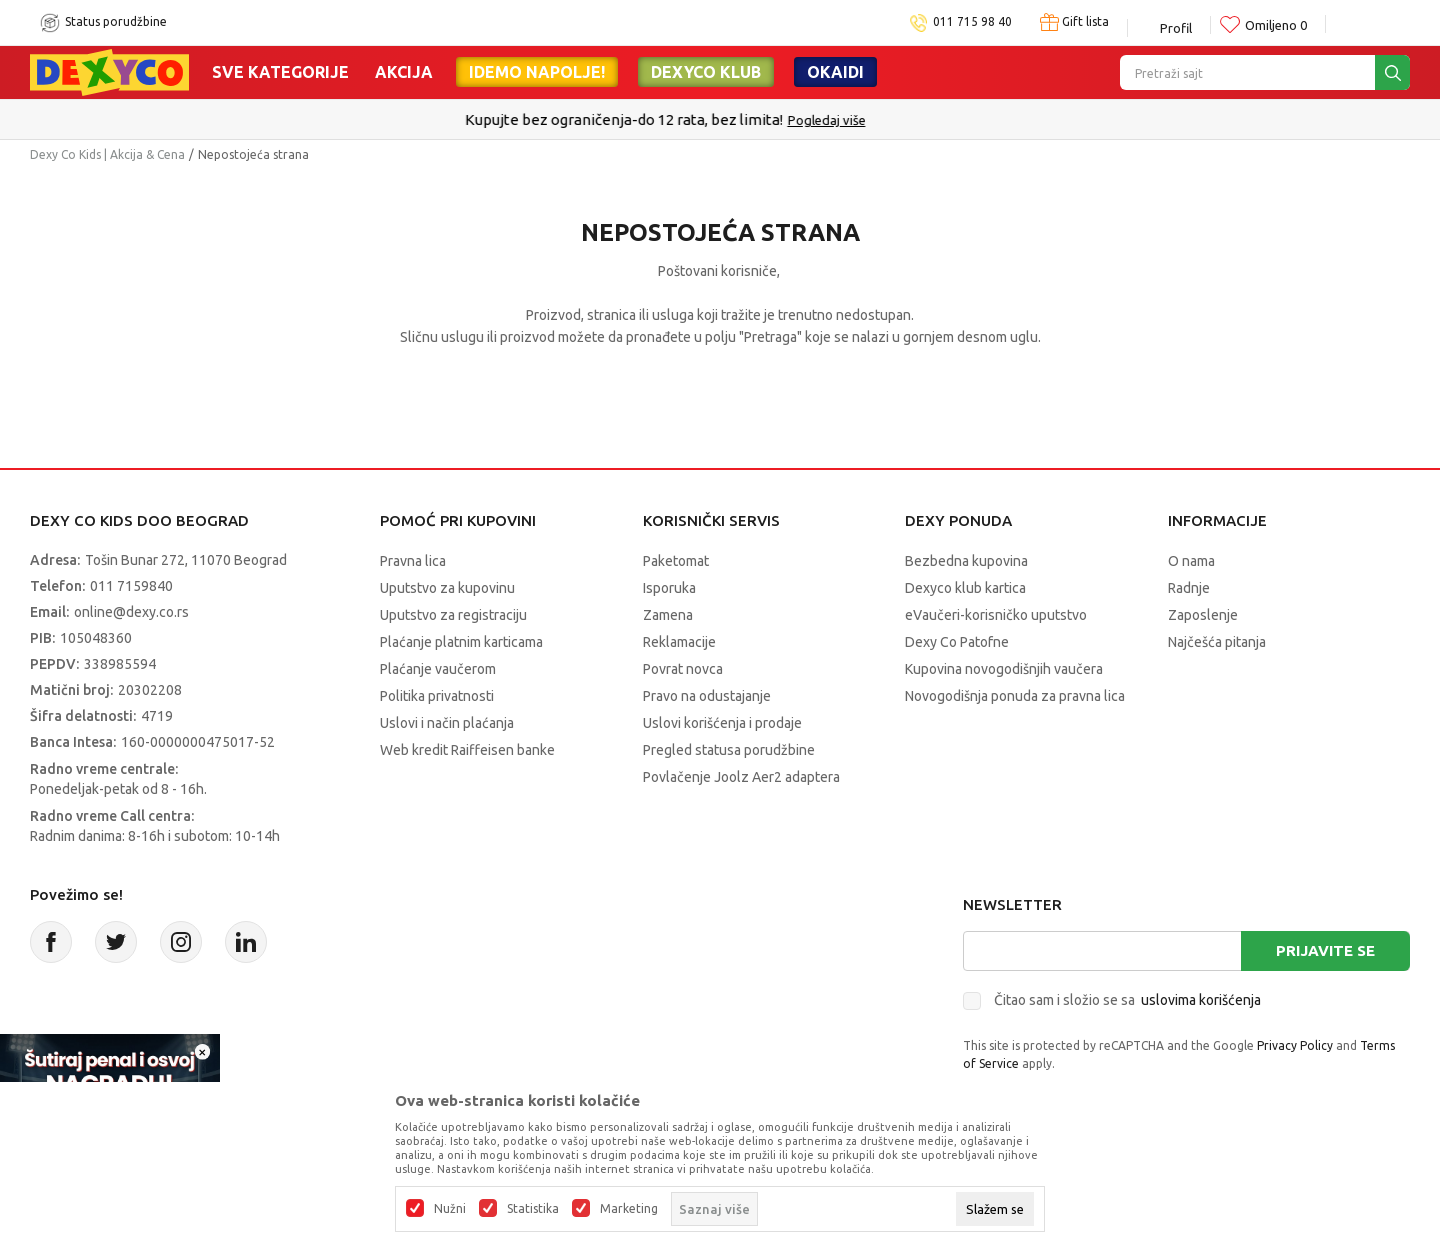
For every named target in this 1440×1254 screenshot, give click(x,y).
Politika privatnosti (437, 696)
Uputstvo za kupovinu (447, 588)
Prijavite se (1325, 950)
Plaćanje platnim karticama (461, 642)
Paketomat (676, 561)
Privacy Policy (1295, 1045)
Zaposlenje (1203, 615)
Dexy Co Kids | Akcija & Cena (107, 154)
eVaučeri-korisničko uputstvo (996, 615)
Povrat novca (683, 669)
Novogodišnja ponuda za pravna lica (1015, 696)
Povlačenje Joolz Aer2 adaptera (741, 777)
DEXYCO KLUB (706, 72)
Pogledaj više (882, 120)
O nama (1191, 561)
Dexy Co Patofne (957, 642)
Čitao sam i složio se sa (1127, 1000)
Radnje (1189, 588)
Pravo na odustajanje (707, 696)
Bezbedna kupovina (966, 561)
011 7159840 (131, 586)
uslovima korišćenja (1201, 1000)
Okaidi (835, 72)
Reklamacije (679, 642)
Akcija (404, 72)
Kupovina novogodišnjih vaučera (1004, 669)
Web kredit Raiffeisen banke (467, 750)
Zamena (668, 615)
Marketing (629, 1209)
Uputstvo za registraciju (453, 615)
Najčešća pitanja (1217, 642)
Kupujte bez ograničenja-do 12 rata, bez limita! (679, 119)
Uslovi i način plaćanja (447, 723)
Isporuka (669, 588)
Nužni (450, 1209)
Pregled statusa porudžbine (729, 750)
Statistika (533, 1209)
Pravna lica (413, 561)
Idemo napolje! (537, 72)
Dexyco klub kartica (965, 588)
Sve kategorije (280, 72)
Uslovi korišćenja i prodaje (722, 723)
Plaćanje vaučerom (438, 669)
